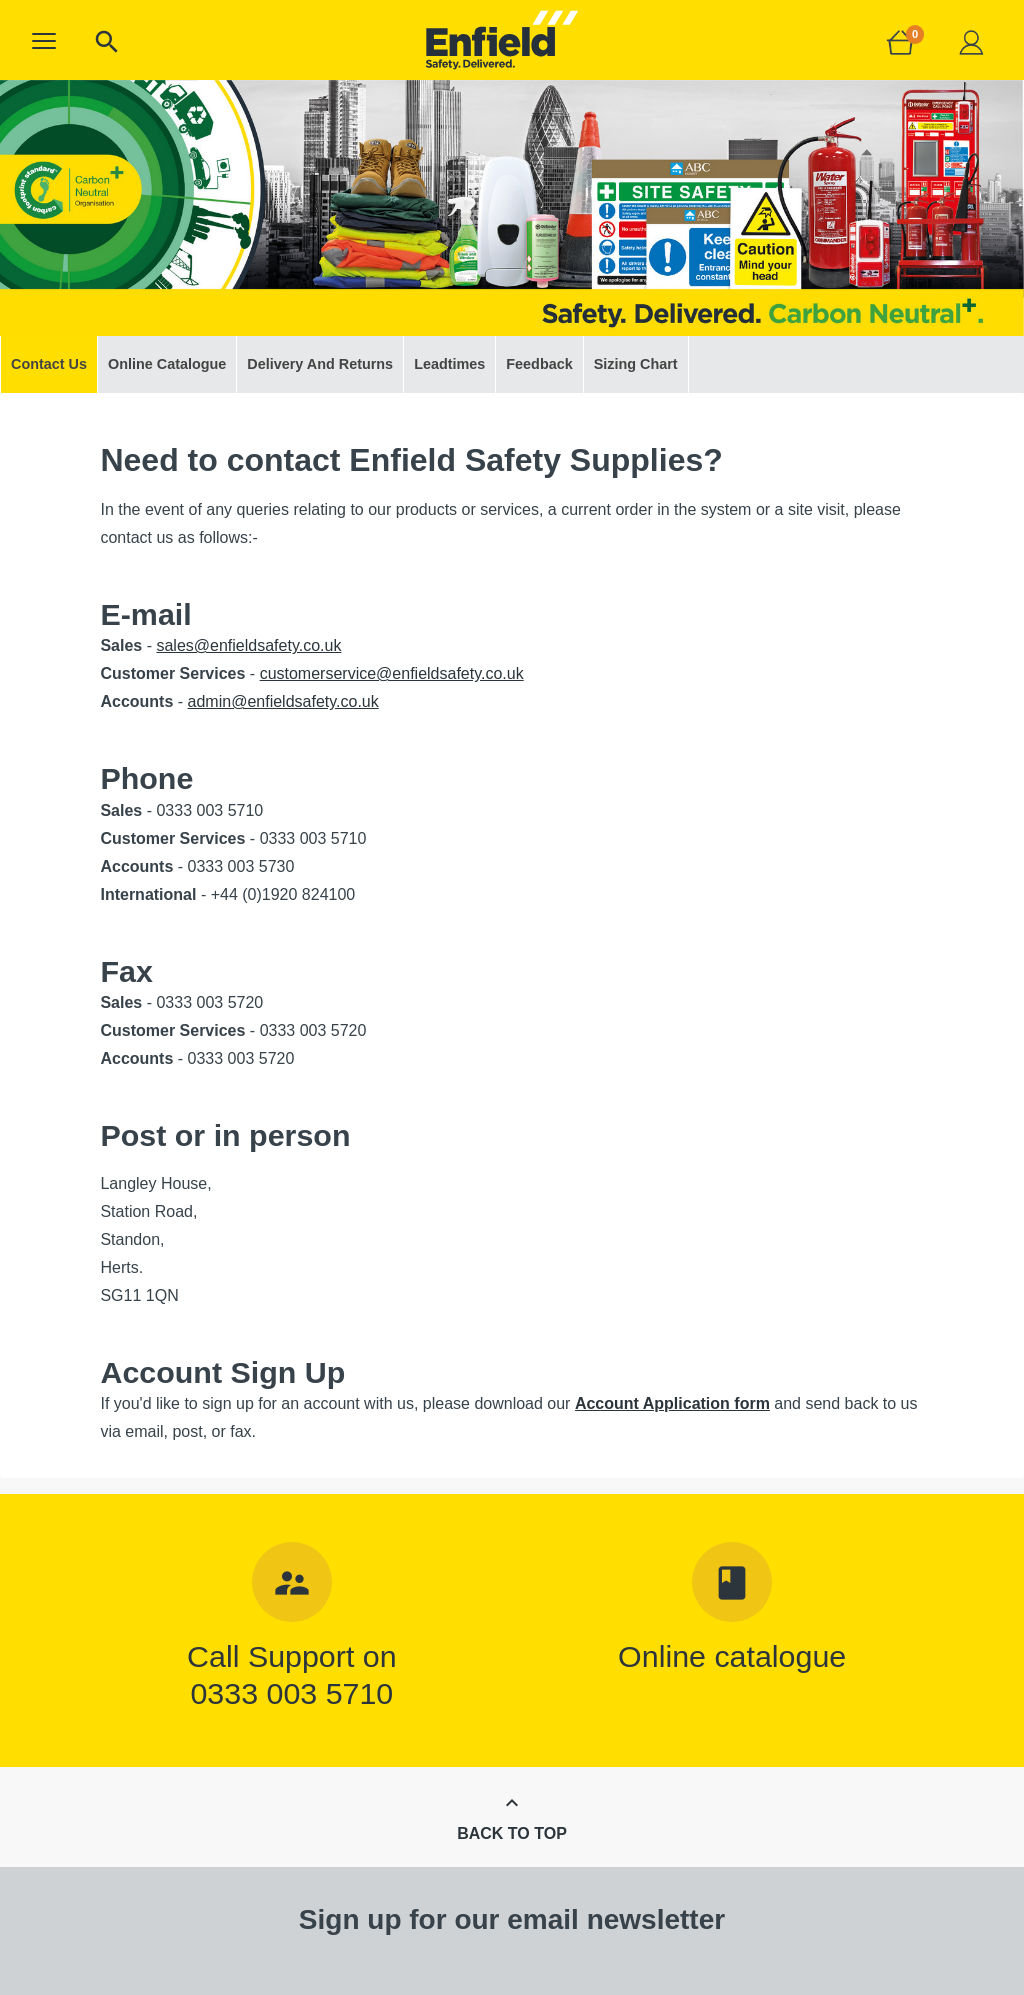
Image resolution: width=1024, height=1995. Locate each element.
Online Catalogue (167, 364)
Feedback (539, 364)
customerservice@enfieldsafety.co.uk (392, 673)
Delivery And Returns (320, 364)
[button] (44, 41)
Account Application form (672, 1403)
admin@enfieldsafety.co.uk (283, 701)
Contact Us (49, 364)
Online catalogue (732, 1656)
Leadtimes (449, 364)
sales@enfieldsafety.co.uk (248, 645)
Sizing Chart (636, 364)
